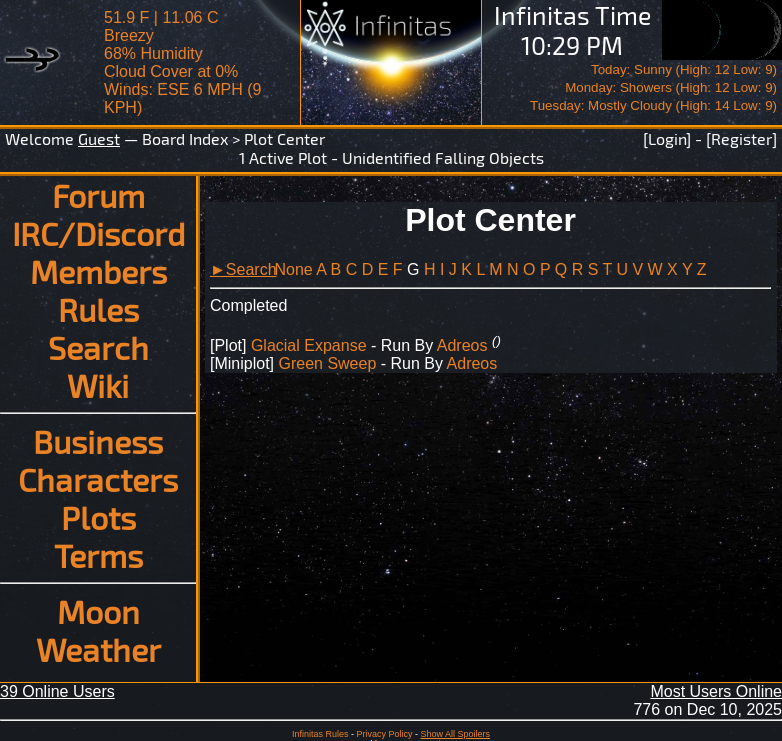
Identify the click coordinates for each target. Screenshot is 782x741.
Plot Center (284, 138)
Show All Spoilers (456, 734)
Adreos (462, 345)
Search (98, 347)
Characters (98, 479)
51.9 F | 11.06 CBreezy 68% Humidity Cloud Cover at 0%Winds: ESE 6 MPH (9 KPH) (182, 62)
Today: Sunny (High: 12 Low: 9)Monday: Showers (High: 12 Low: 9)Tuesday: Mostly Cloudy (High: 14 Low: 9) (653, 87)
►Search (243, 269)
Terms (98, 555)
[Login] (667, 138)
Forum (98, 195)
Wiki (98, 385)
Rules (98, 309)
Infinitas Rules (320, 734)
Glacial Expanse (309, 345)
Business (98, 441)
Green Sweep (327, 363)
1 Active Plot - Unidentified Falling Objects (391, 157)
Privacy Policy (384, 734)
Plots (98, 517)
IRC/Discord (98, 233)
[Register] (741, 138)
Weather (98, 649)
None (293, 269)
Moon (98, 611)
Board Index (185, 138)
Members (98, 271)
